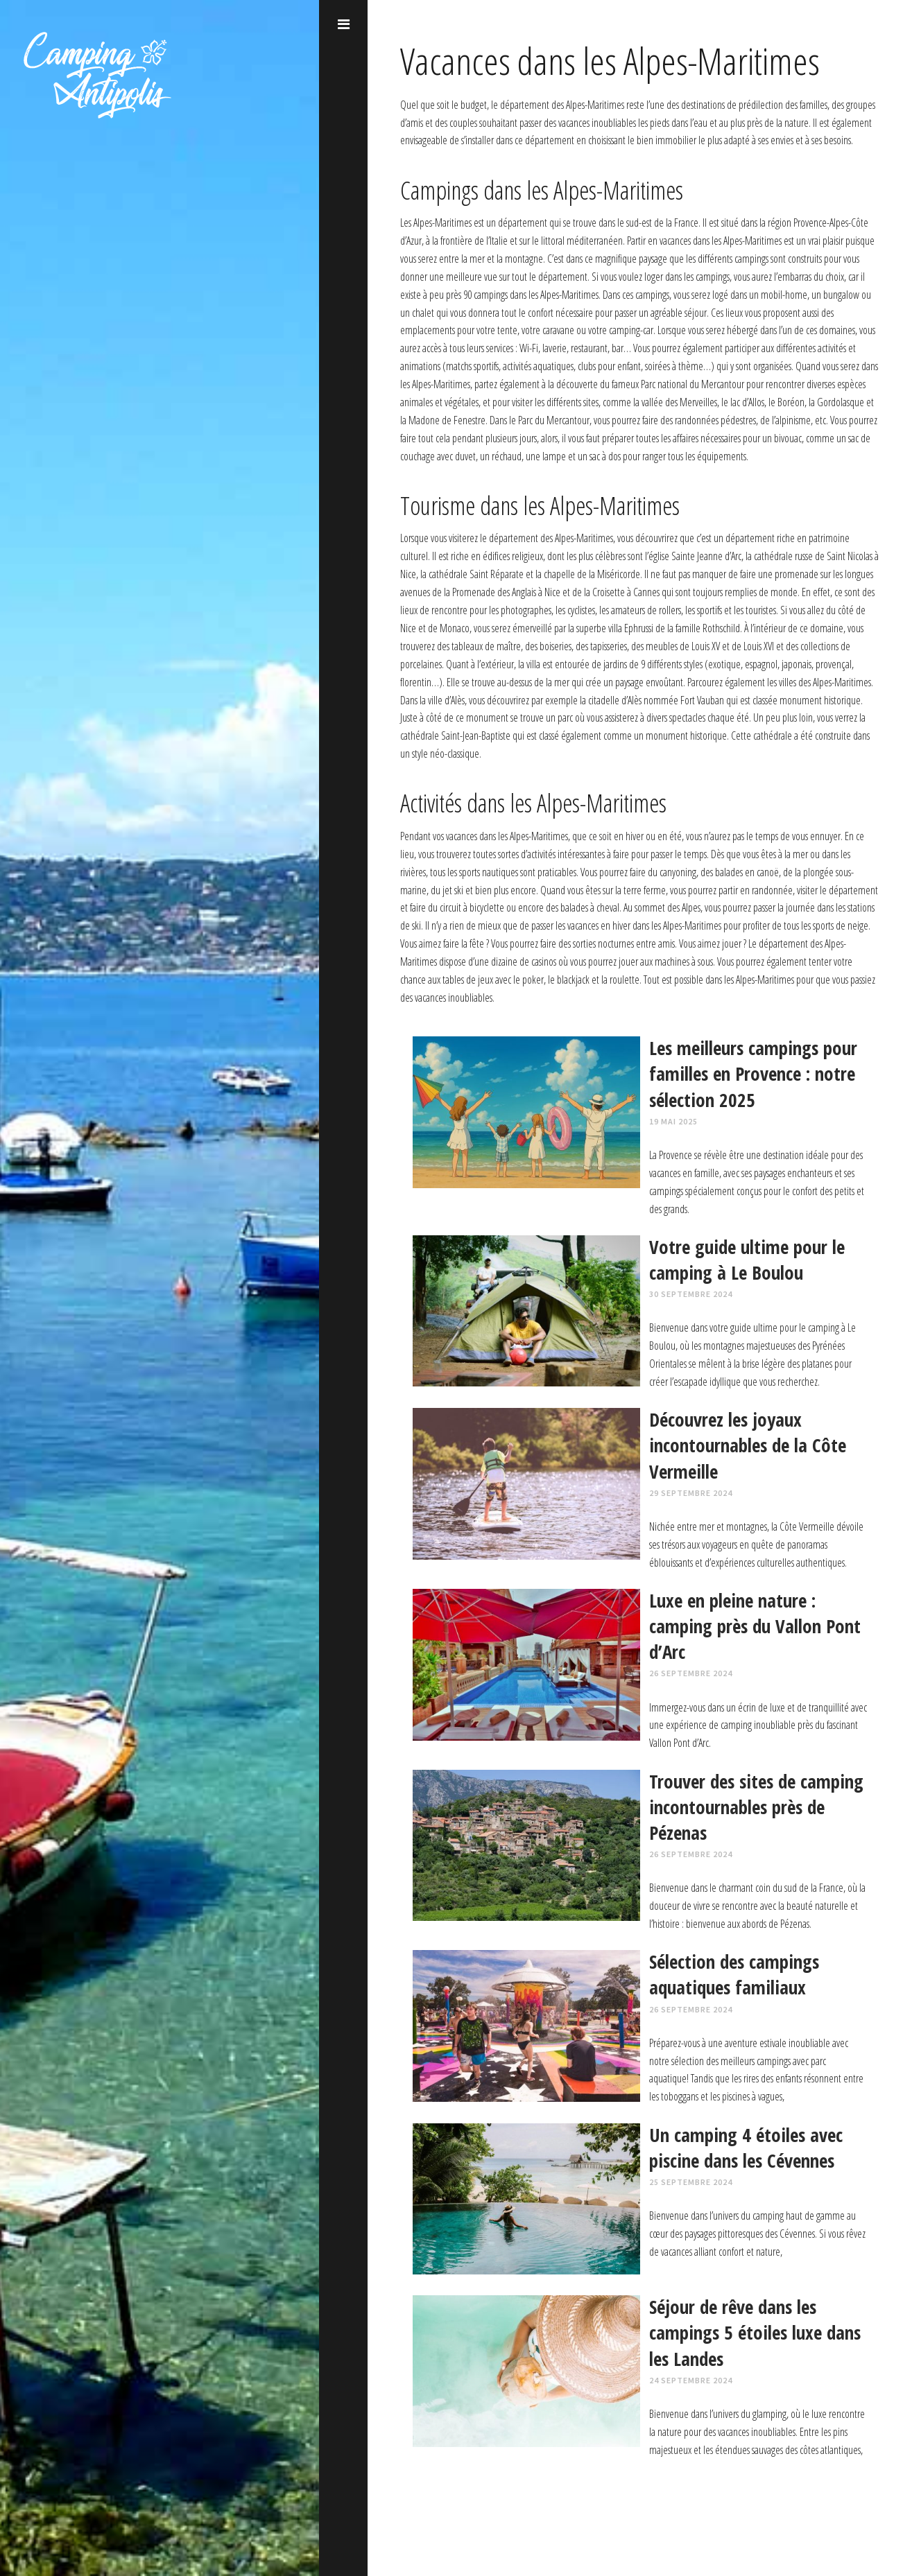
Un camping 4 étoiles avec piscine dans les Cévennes (746, 2147)
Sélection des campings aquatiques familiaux (734, 1974)
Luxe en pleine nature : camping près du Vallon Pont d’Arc (755, 1625)
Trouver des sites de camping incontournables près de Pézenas (756, 1806)
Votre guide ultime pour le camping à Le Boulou (747, 1259)
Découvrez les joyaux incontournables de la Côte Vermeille (747, 1445)
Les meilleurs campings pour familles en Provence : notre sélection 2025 (753, 1073)
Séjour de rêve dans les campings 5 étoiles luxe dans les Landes (755, 2332)
